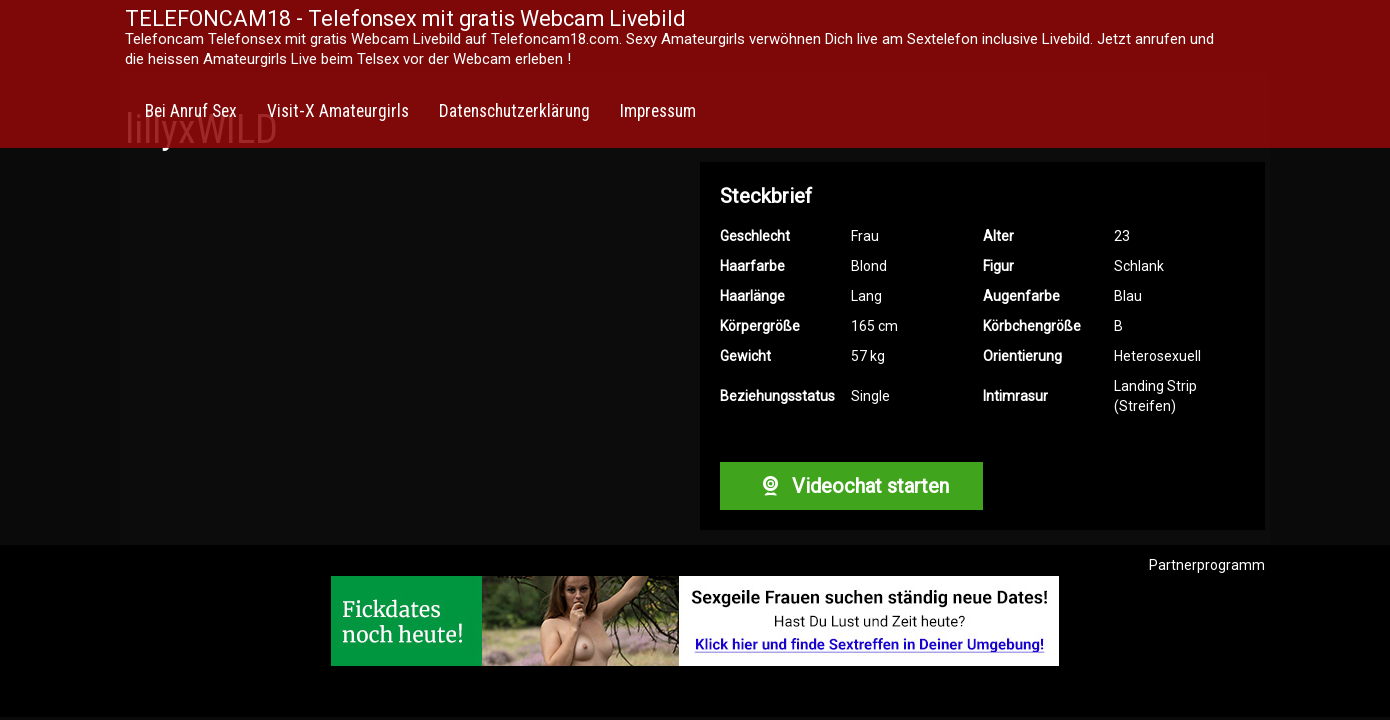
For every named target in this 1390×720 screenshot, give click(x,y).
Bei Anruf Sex (191, 111)
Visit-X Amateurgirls (338, 111)
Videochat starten (851, 486)
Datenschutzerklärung (514, 111)
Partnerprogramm (1207, 565)
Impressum (658, 111)
